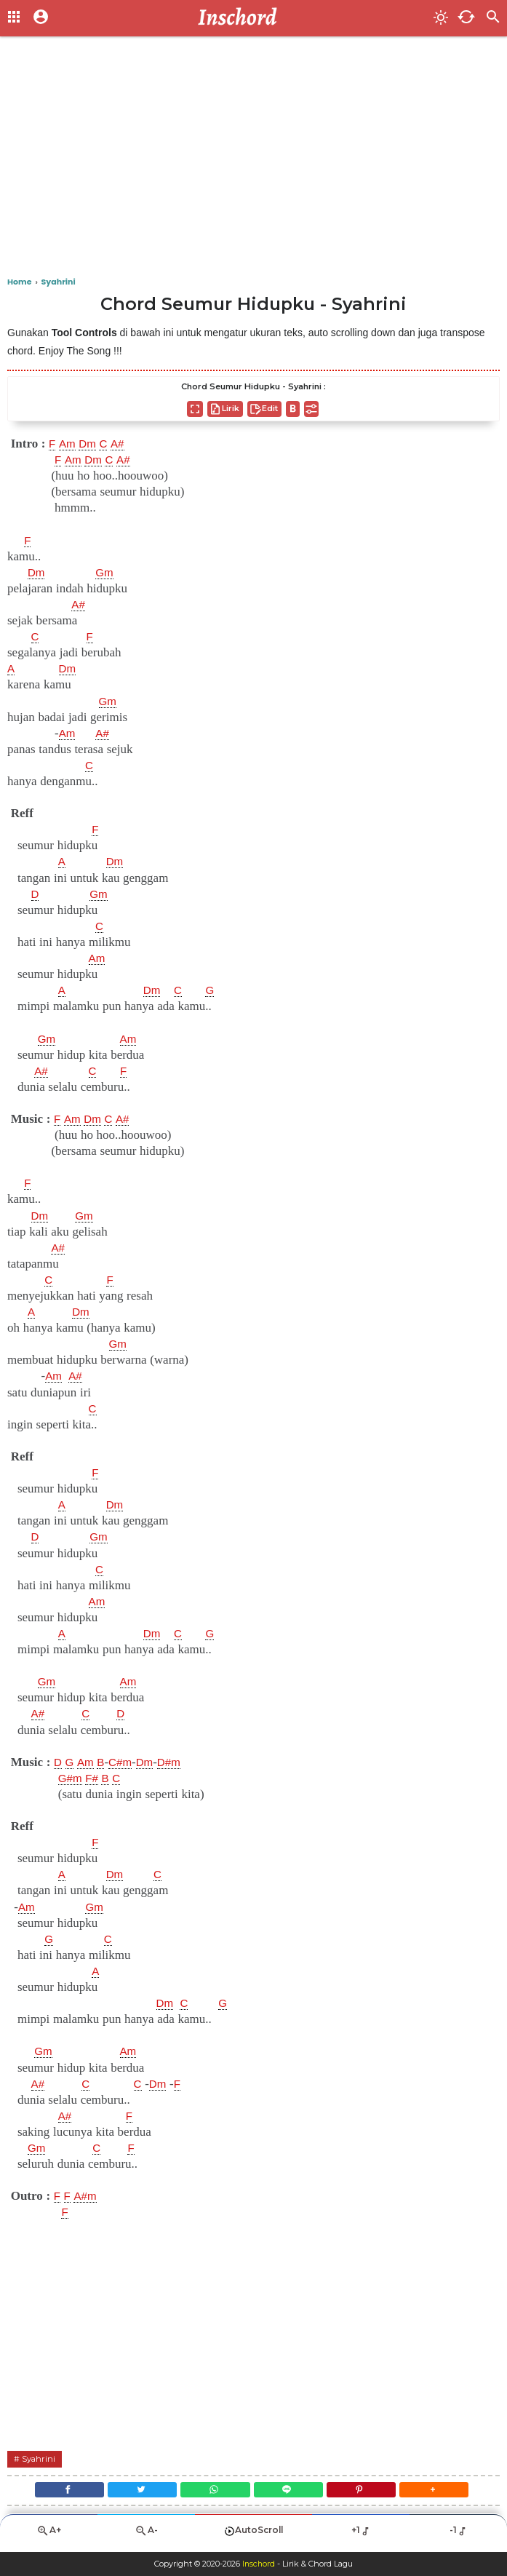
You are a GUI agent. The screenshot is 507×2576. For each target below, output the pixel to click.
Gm (107, 572)
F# (95, 1778)
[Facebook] (58, 2492)
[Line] (291, 2492)
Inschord (258, 2564)
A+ (49, 2536)
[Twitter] (135, 2492)
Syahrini (40, 2458)
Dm (90, 444)
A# (124, 444)
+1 (361, 2536)
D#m (180, 1762)
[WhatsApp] (213, 2492)
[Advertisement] (253, 160)
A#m (88, 2196)
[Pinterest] (368, 2492)
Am (69, 444)
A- (146, 2536)
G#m (71, 1778)
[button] (446, 2492)
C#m (126, 1762)
